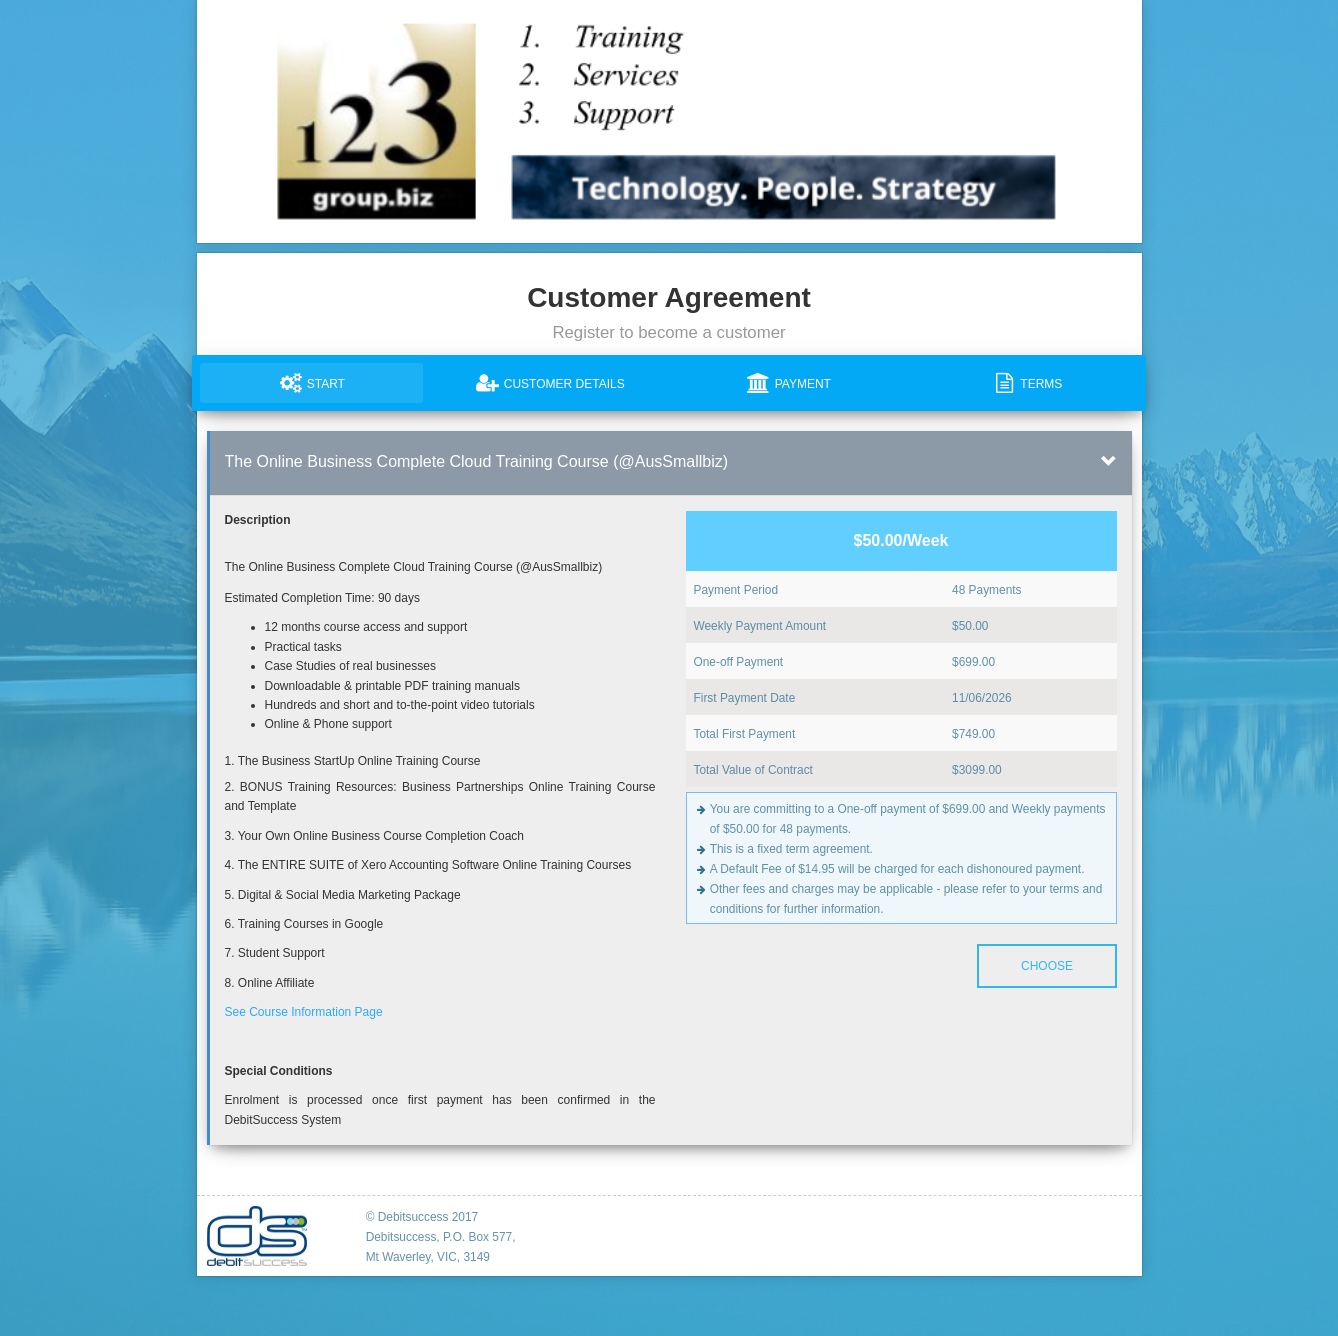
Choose (1046, 966)
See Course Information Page (304, 1012)
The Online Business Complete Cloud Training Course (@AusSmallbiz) (477, 461)
